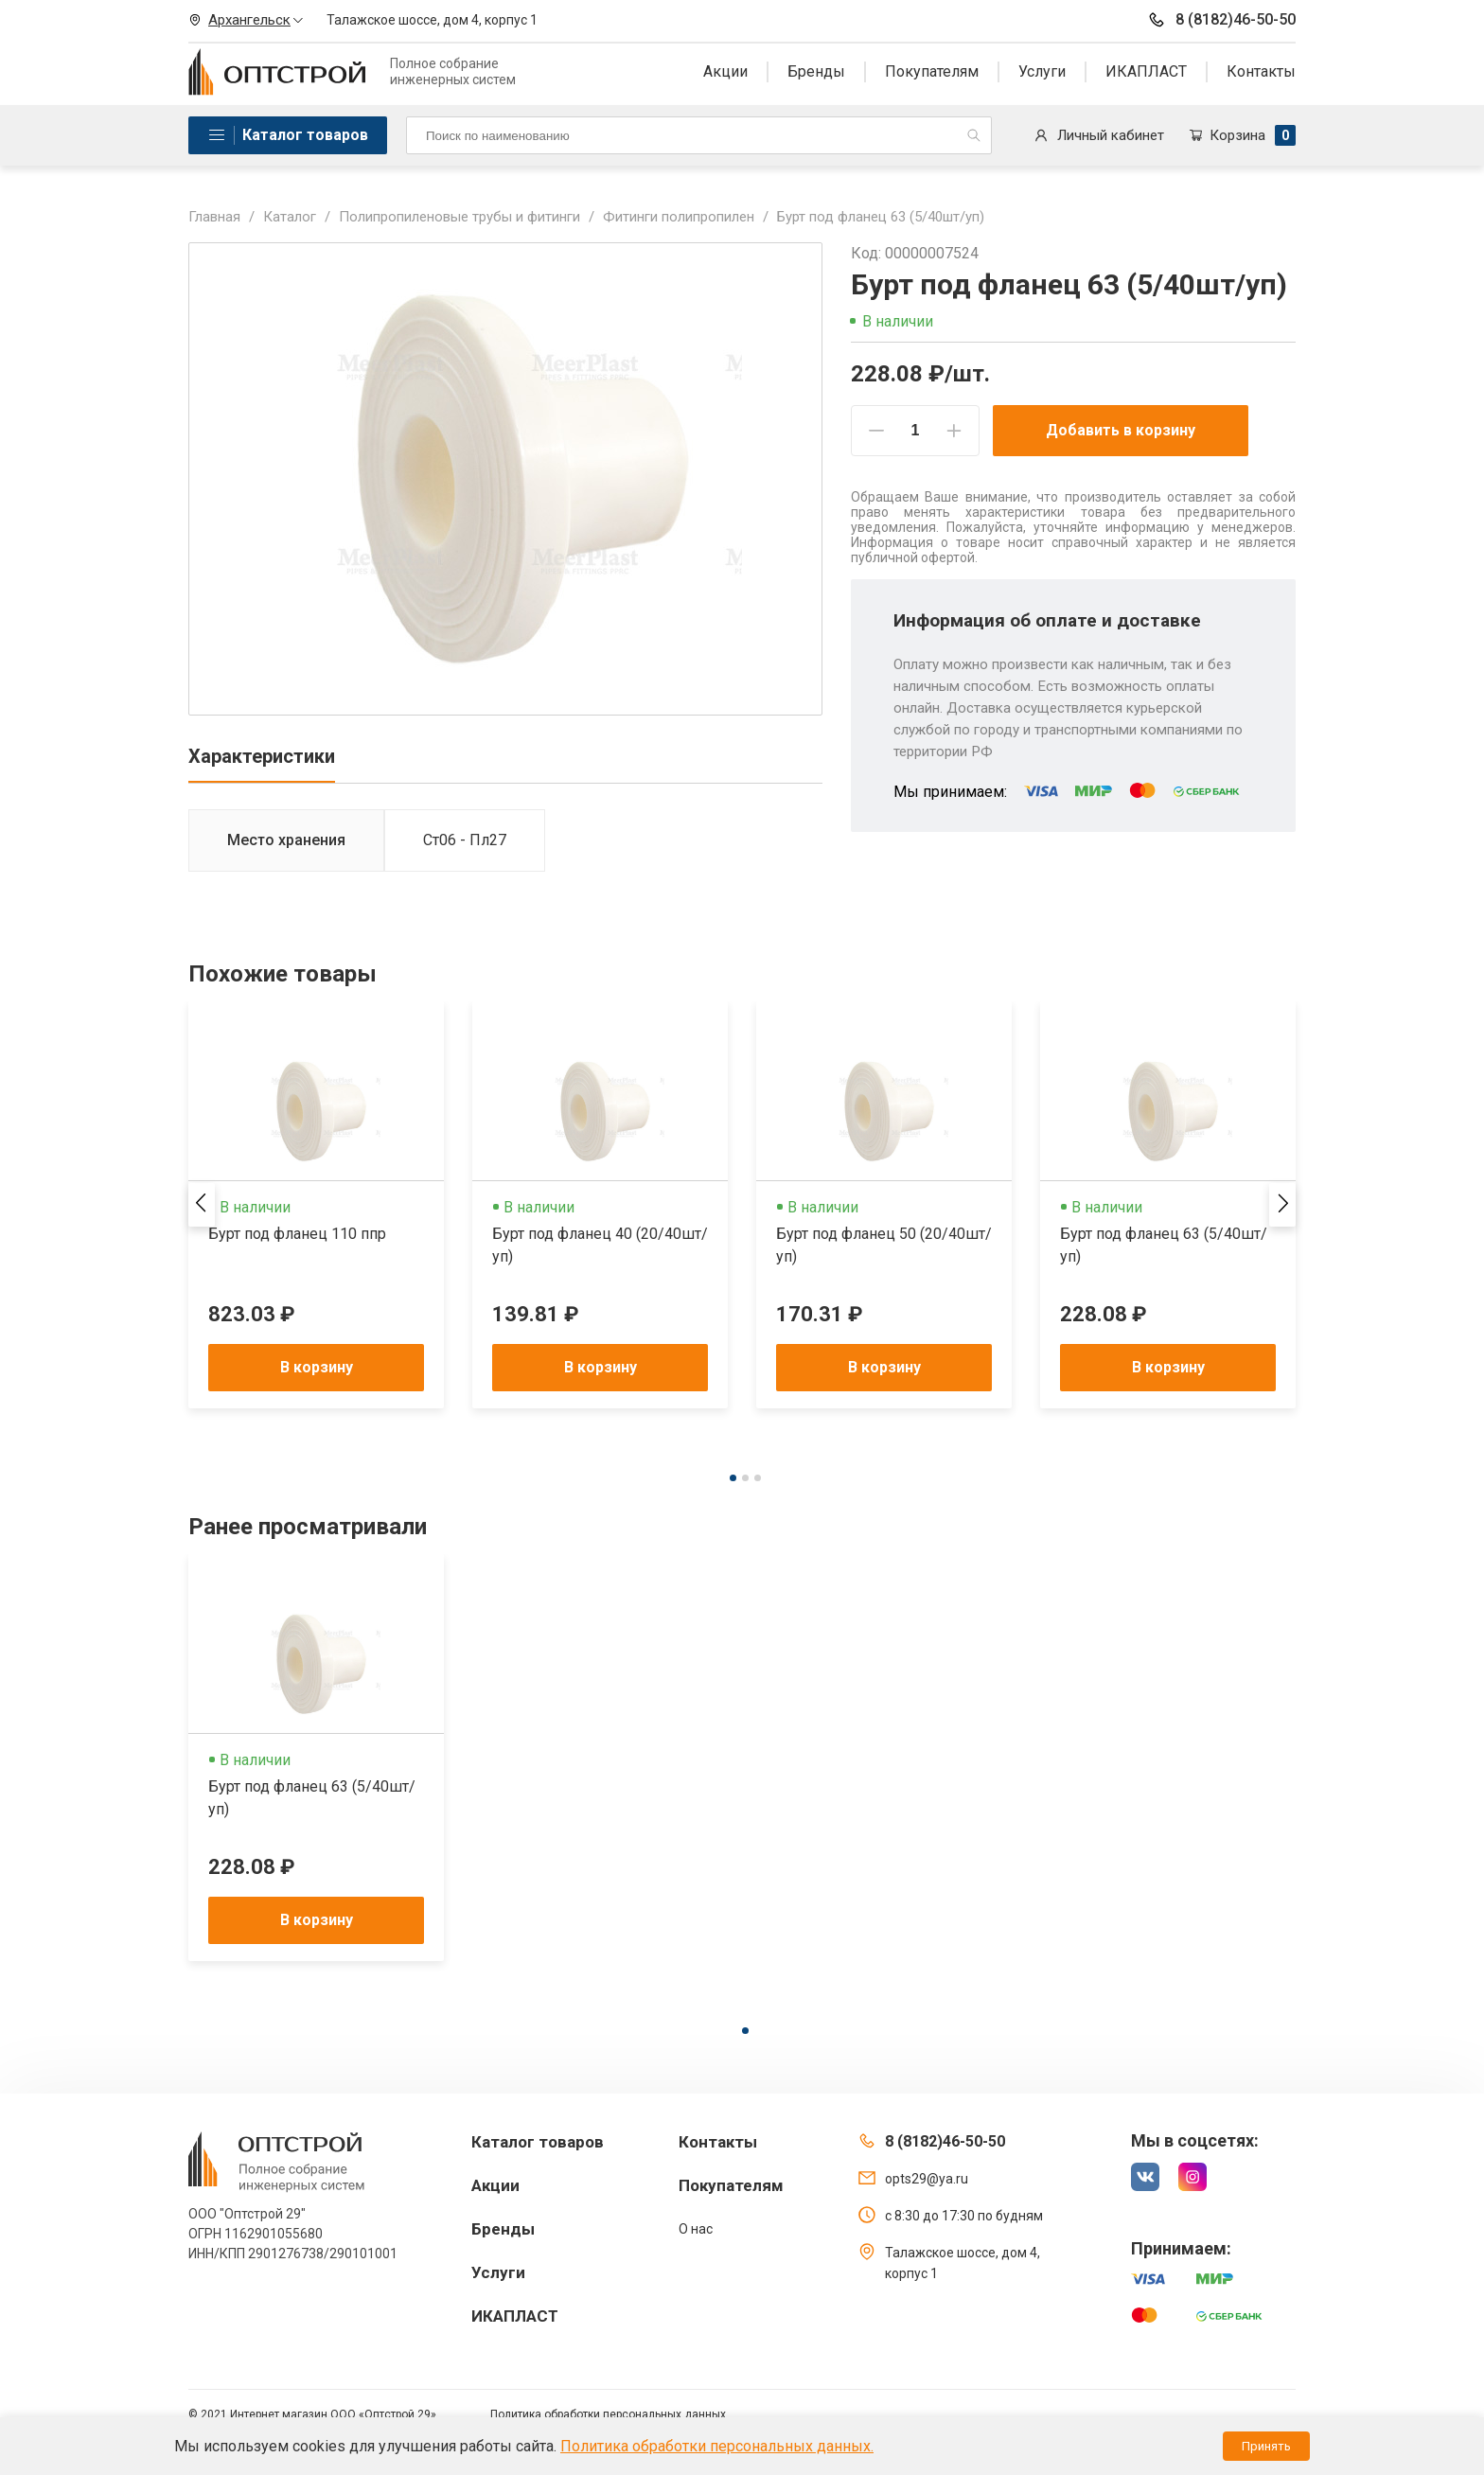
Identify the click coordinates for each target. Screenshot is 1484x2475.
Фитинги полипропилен (678, 216)
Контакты (1261, 71)
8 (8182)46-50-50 (1221, 19)
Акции (725, 71)
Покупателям (932, 71)
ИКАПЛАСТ (1146, 71)
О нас (696, 2228)
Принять (1266, 2446)
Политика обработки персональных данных (608, 2414)
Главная (214, 216)
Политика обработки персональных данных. (717, 2446)
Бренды (816, 71)
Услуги (1042, 71)
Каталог (289, 216)
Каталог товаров (305, 135)
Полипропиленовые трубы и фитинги (459, 216)
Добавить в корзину (1120, 430)
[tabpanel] (316, 1204)
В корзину (316, 1367)
